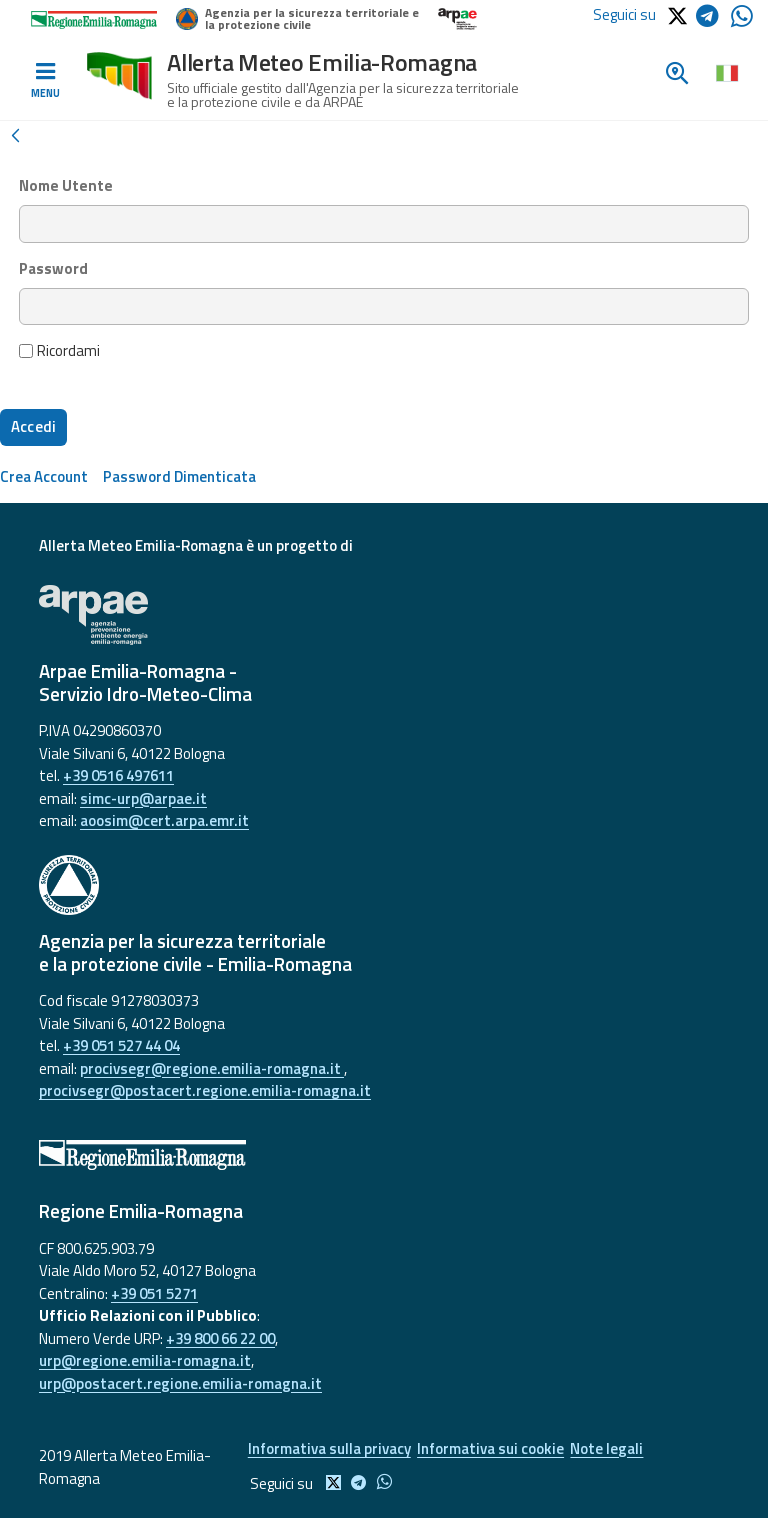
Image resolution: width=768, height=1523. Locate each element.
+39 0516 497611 (118, 775)
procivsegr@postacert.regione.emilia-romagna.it (205, 1090)
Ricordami (60, 351)
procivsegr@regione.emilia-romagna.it (212, 1068)
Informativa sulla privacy (326, 1450)
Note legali (621, 1450)
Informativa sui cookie (496, 1450)
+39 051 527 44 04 (121, 1045)
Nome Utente (66, 186)
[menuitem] (44, 476)
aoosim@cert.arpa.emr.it (164, 820)
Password (53, 269)
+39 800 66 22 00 (220, 1338)
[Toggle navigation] (45, 81)
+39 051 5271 (154, 1293)
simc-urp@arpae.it (143, 798)
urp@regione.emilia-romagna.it (145, 1360)
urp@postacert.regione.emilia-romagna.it (180, 1383)
